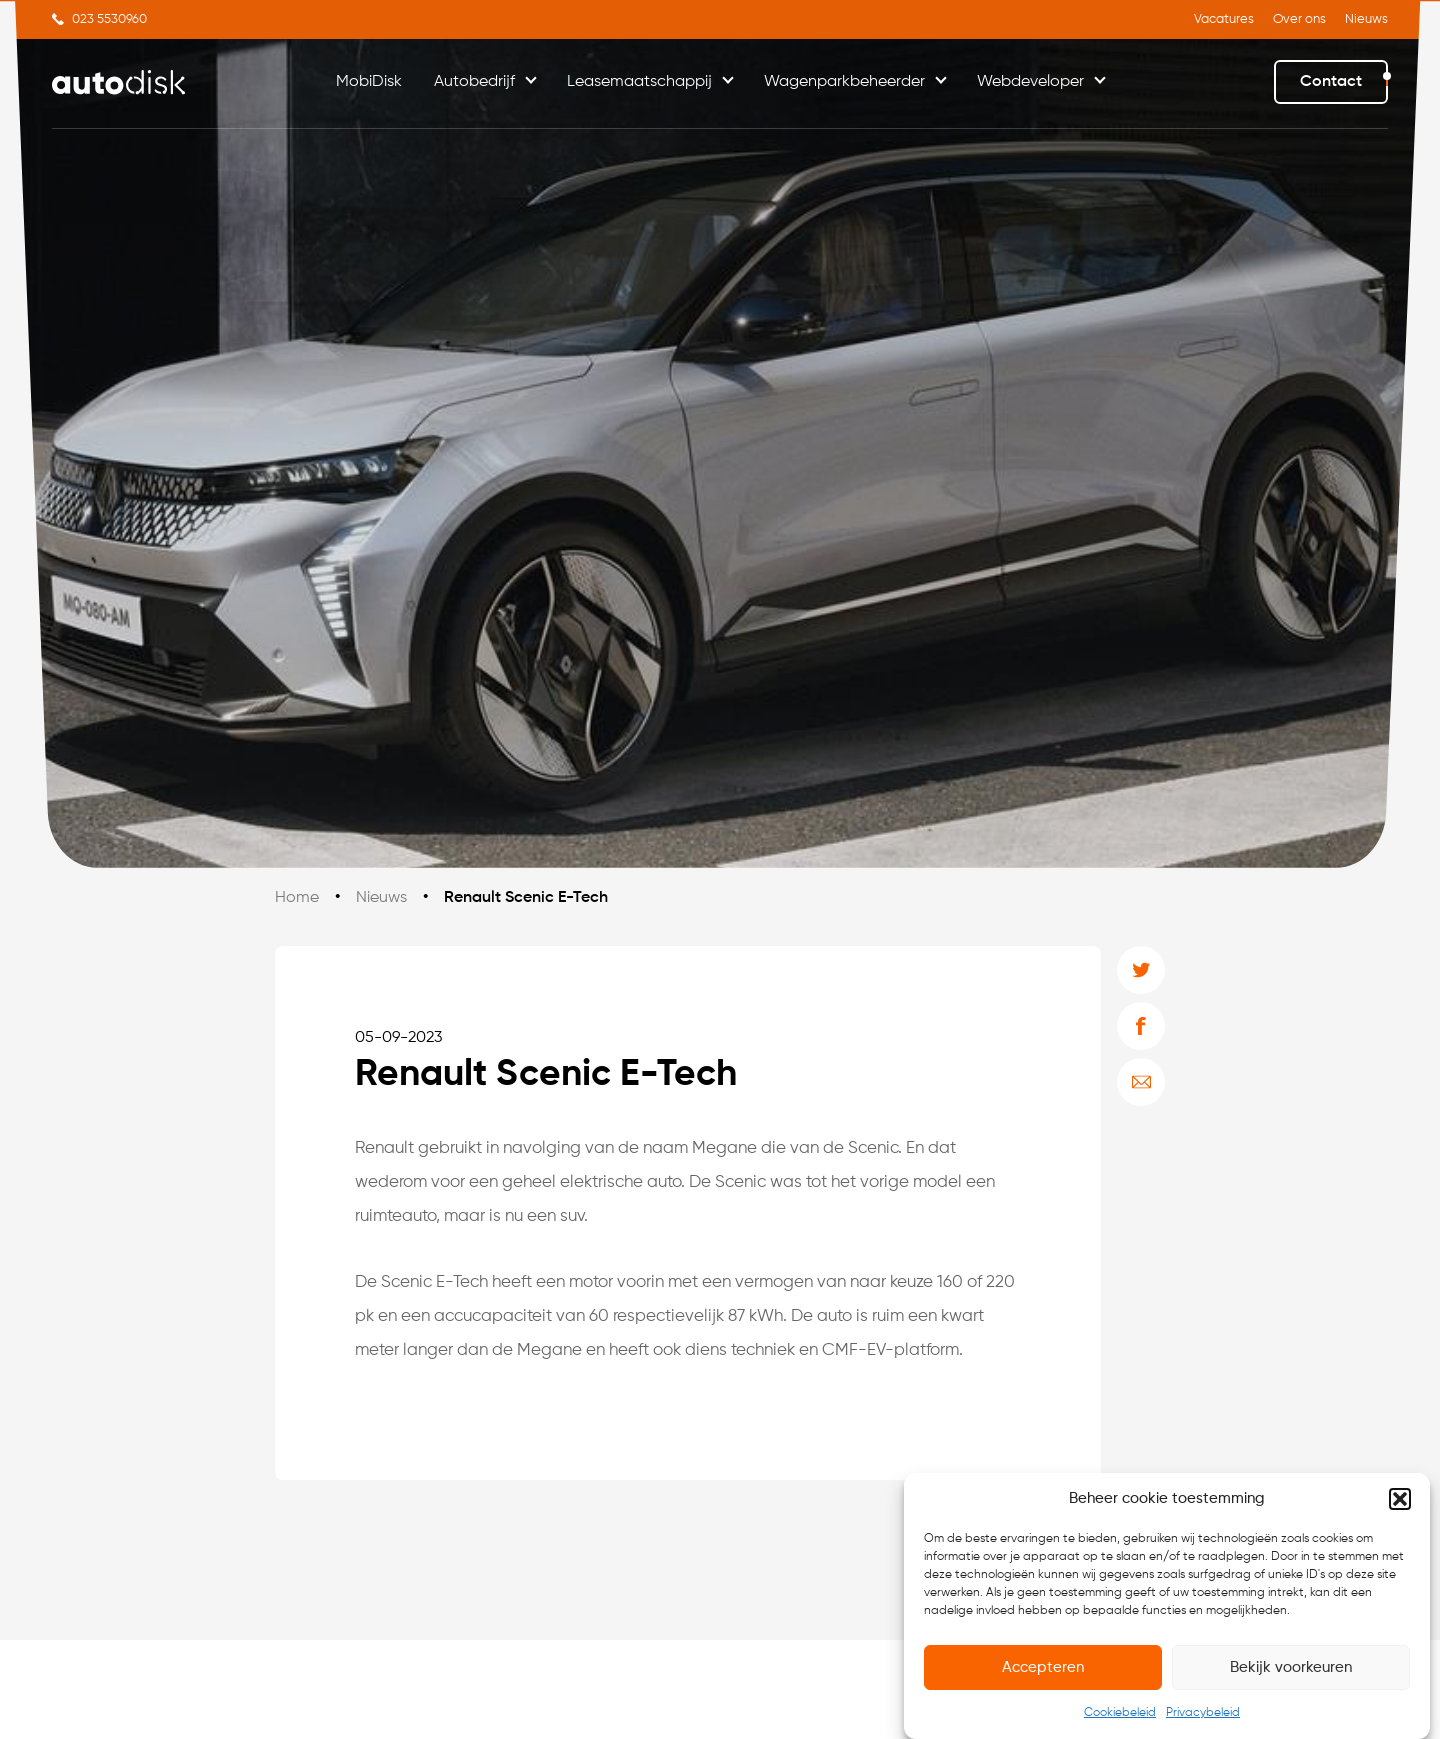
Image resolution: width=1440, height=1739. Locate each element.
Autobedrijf (474, 82)
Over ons (1299, 19)
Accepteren (1043, 1673)
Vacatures (1224, 19)
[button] (1400, 1506)
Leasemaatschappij (639, 82)
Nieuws (1366, 19)
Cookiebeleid (1120, 1720)
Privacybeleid (1203, 1720)
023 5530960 (109, 19)
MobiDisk (369, 82)
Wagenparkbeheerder (844, 82)
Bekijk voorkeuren (1291, 1673)
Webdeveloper (1030, 82)
